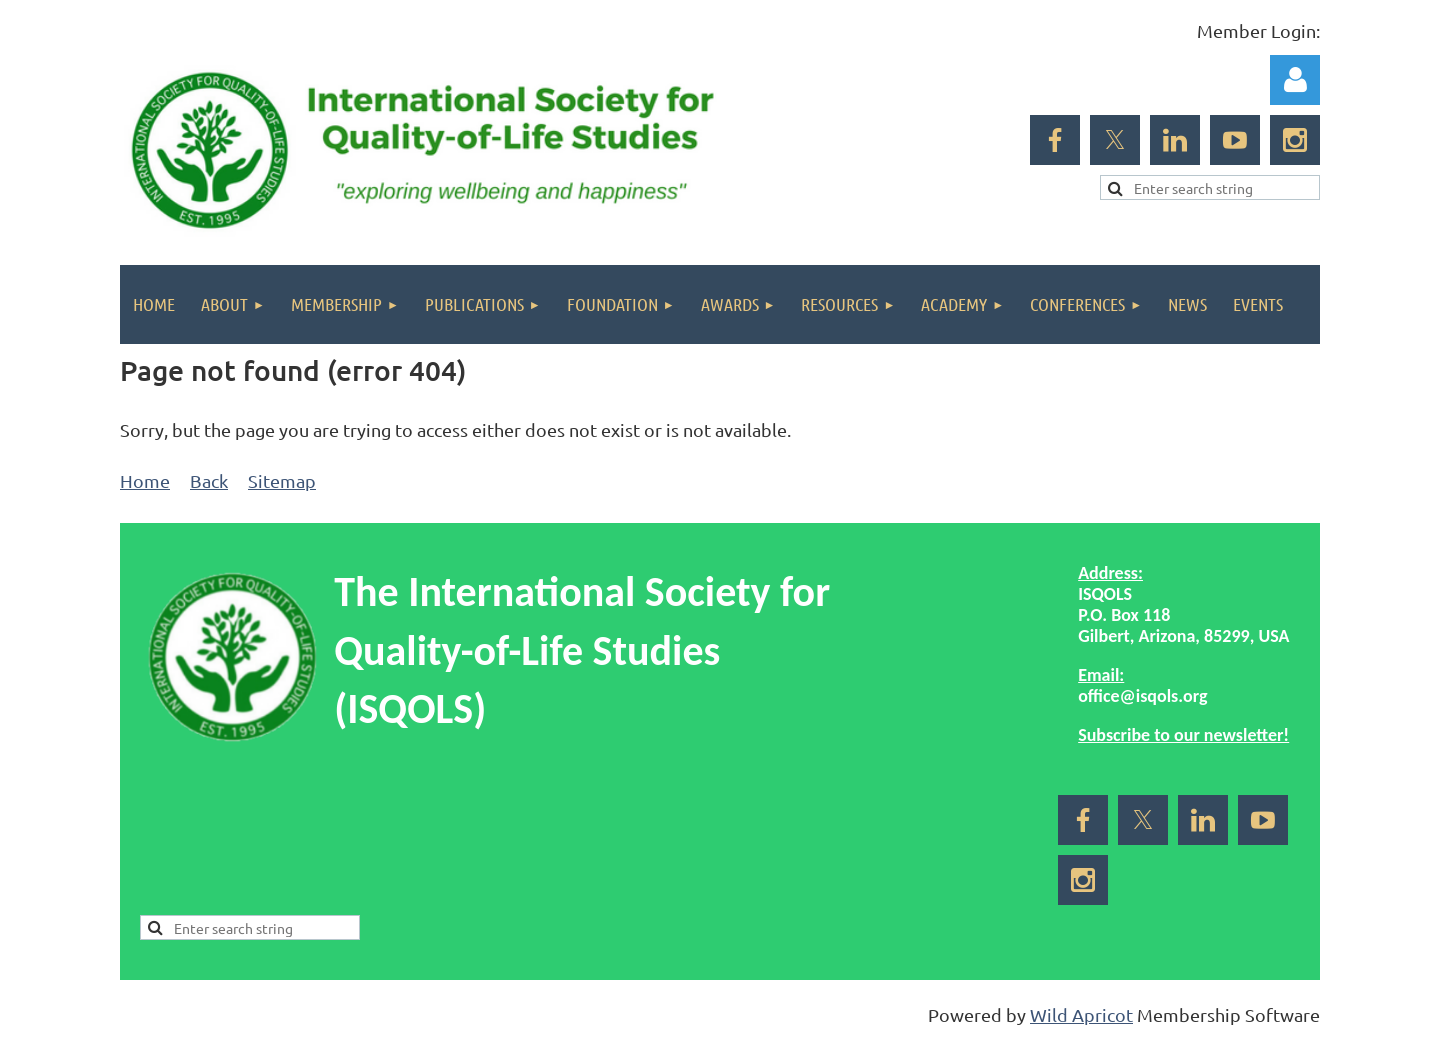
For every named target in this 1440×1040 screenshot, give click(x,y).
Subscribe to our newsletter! (1183, 735)
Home (145, 480)
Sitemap (282, 480)
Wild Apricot (1081, 1014)
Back (209, 480)
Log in (1295, 80)
